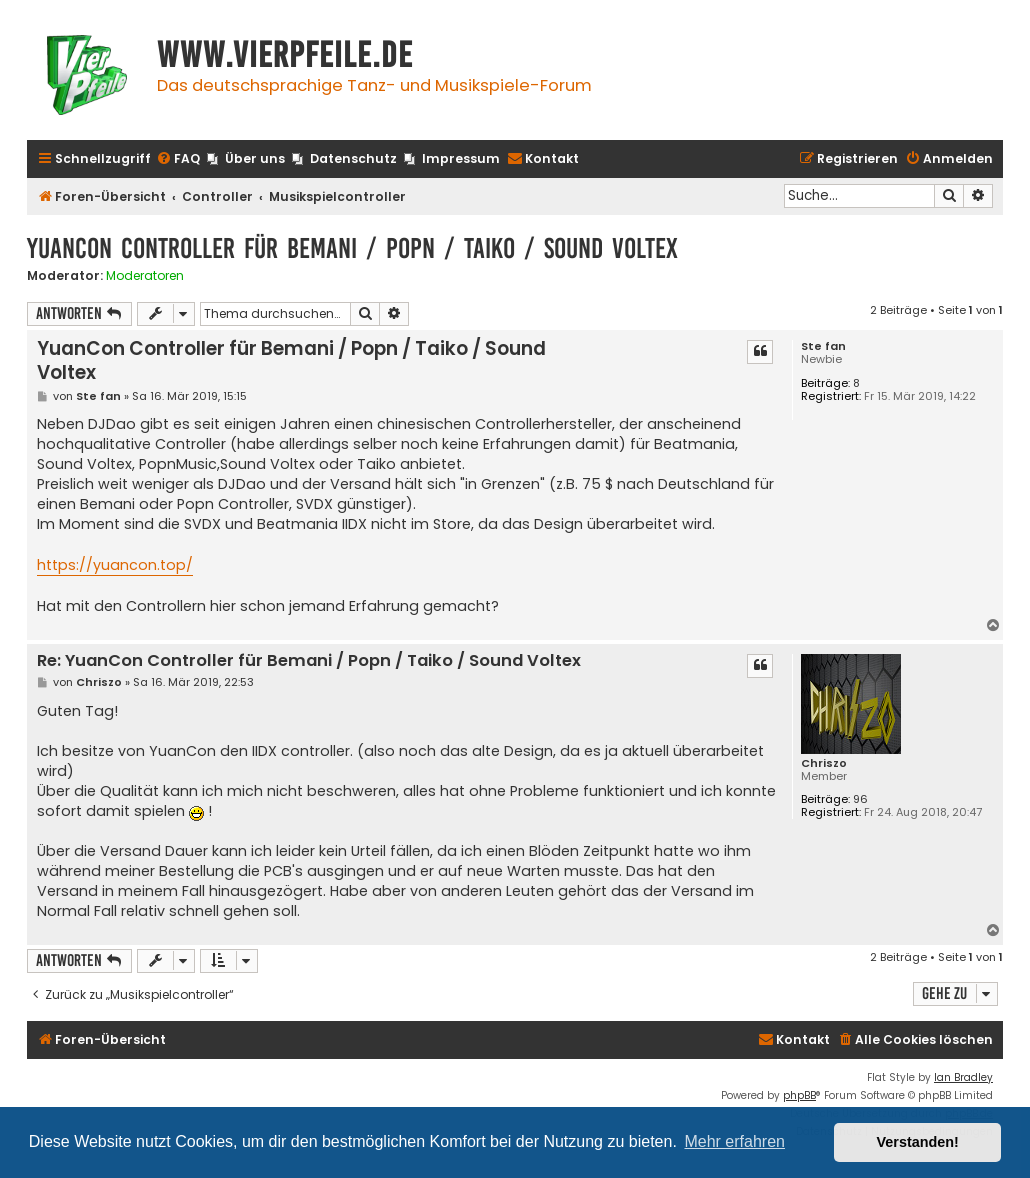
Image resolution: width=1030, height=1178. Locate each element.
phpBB (799, 1095)
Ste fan (823, 346)
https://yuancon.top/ (115, 565)
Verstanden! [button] (918, 1142)
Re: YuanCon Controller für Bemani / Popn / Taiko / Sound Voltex (309, 661)
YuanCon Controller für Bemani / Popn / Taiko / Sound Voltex (352, 248)
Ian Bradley (963, 1077)
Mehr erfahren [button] (734, 1141)
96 (860, 799)
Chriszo (824, 763)
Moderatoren (145, 276)
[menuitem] (178, 159)
